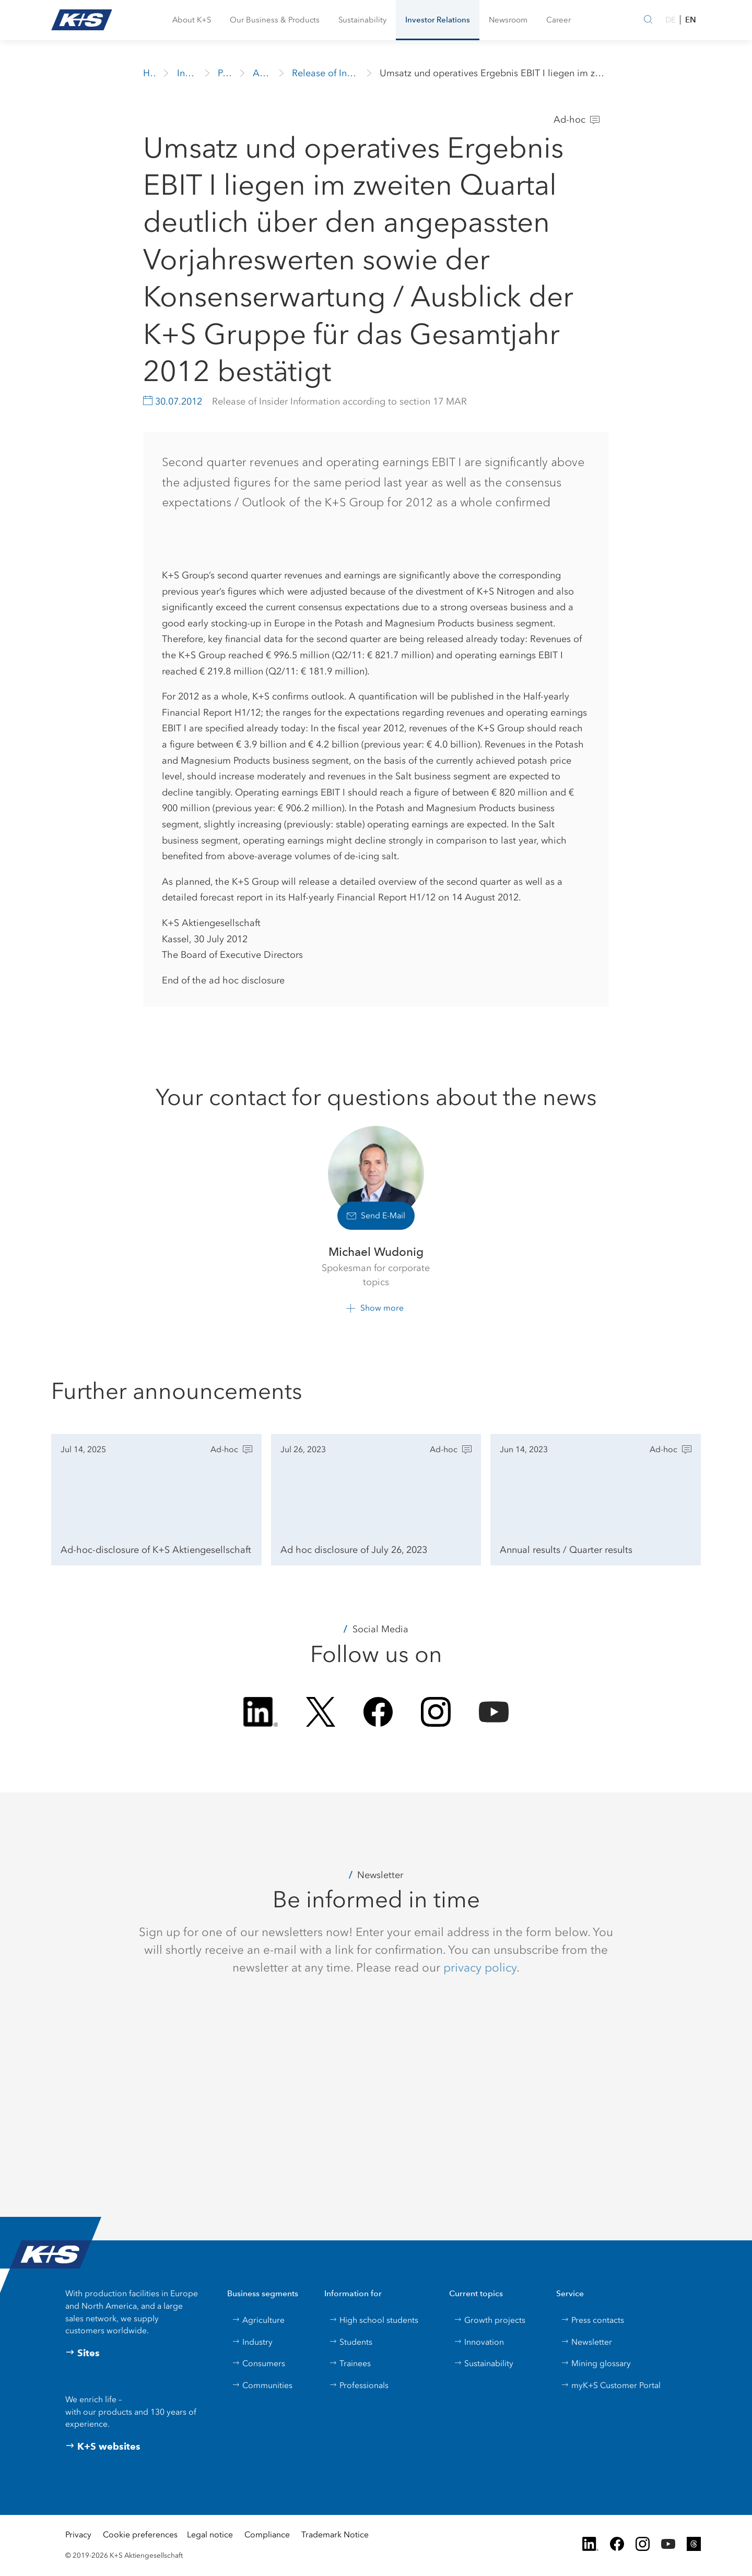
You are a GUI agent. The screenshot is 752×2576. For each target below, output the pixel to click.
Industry (252, 2342)
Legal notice (210, 2534)
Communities (262, 2385)
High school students (373, 2320)
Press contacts (592, 2320)
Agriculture (258, 2320)
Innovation (479, 2342)
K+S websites (102, 2446)
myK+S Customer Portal (611, 2385)
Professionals (359, 2385)
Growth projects (489, 2320)
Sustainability (483, 2363)
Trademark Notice (335, 2534)
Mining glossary (596, 2363)
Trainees (350, 2363)
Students (350, 2342)
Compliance (267, 2534)
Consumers (258, 2363)
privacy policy (479, 1967)
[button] (191, 20)
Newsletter (586, 2342)
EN (690, 20)
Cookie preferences (140, 2534)
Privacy (78, 2534)
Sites (82, 2353)
